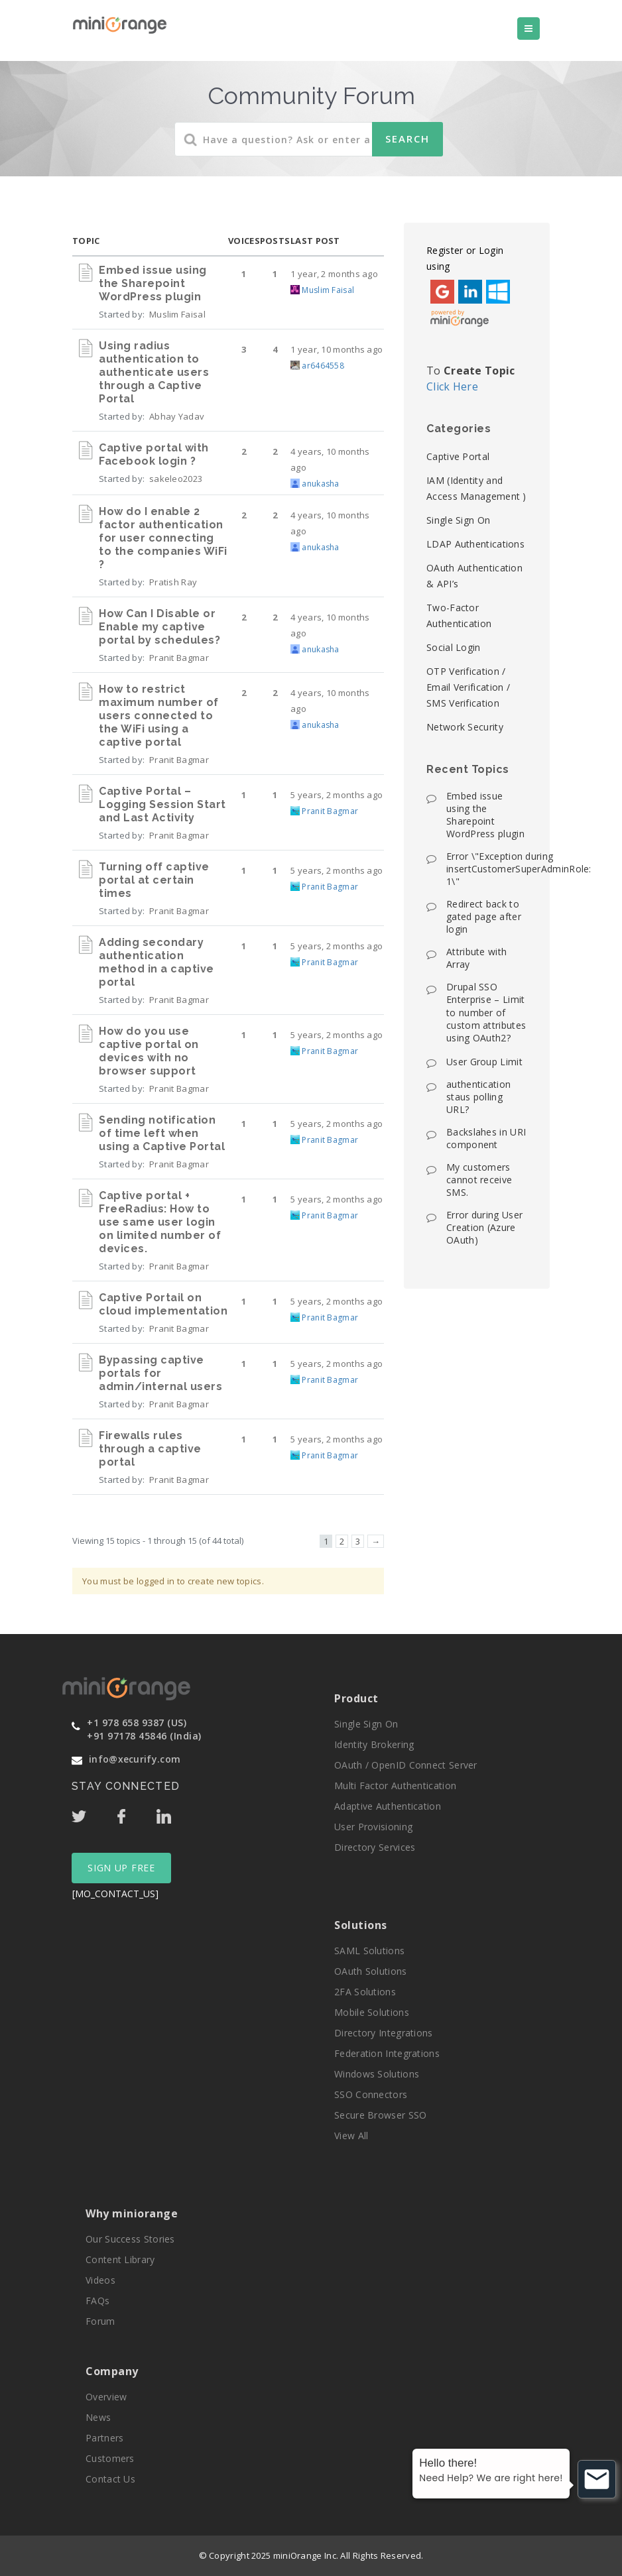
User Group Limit (484, 1061)
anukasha (320, 483)
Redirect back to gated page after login (483, 916)
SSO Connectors (370, 2094)
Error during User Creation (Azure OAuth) (484, 1227)
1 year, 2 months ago (334, 274)
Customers (110, 2458)
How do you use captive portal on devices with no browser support (149, 1051)
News (98, 2417)
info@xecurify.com (134, 1759)
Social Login (453, 647)
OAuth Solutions (370, 1971)
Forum (100, 2321)
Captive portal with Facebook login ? (154, 454)
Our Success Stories (130, 2239)
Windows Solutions (376, 2074)
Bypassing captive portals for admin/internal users (160, 1373)
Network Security (464, 727)
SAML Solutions (369, 1950)
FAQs (97, 2300)
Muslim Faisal (177, 314)
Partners (104, 2437)
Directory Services (374, 1847)
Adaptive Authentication (387, 1806)
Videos (100, 2280)
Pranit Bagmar (179, 658)
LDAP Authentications (475, 544)
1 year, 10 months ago (336, 349)
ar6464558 (323, 365)
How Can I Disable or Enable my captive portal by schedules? (159, 626)
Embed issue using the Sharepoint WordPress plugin (153, 283)
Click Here (452, 386)
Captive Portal (457, 456)
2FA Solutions (365, 1991)
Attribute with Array (476, 957)
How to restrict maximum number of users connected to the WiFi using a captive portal (159, 715)
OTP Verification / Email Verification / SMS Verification (468, 687)
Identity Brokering (374, 1744)
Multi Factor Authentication (395, 1785)
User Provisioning (373, 1826)
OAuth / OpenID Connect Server (405, 1765)
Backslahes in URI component (486, 1138)
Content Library (120, 2259)
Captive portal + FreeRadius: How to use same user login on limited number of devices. (160, 1222)
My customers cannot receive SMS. (479, 1180)
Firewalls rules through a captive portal (150, 1448)
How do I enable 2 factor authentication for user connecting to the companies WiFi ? (163, 538)
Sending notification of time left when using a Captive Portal (162, 1133)
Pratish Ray (173, 582)
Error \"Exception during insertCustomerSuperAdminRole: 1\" (518, 869)
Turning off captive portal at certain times (154, 880)
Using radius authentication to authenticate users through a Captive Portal (154, 372)
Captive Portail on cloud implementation (163, 1304)
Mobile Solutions (371, 2012)
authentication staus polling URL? (478, 1097)
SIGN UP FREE (121, 1867)
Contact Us (110, 2479)
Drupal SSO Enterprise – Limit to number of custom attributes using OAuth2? (486, 1011)
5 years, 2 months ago (336, 795)
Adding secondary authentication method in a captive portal (156, 962)
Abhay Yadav (176, 416)
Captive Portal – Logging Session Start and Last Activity (162, 804)
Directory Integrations (383, 2032)
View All (351, 2135)
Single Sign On (458, 520)
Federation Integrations (387, 2053)
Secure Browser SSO (380, 2115)
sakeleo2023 (175, 479)
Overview (106, 2396)
